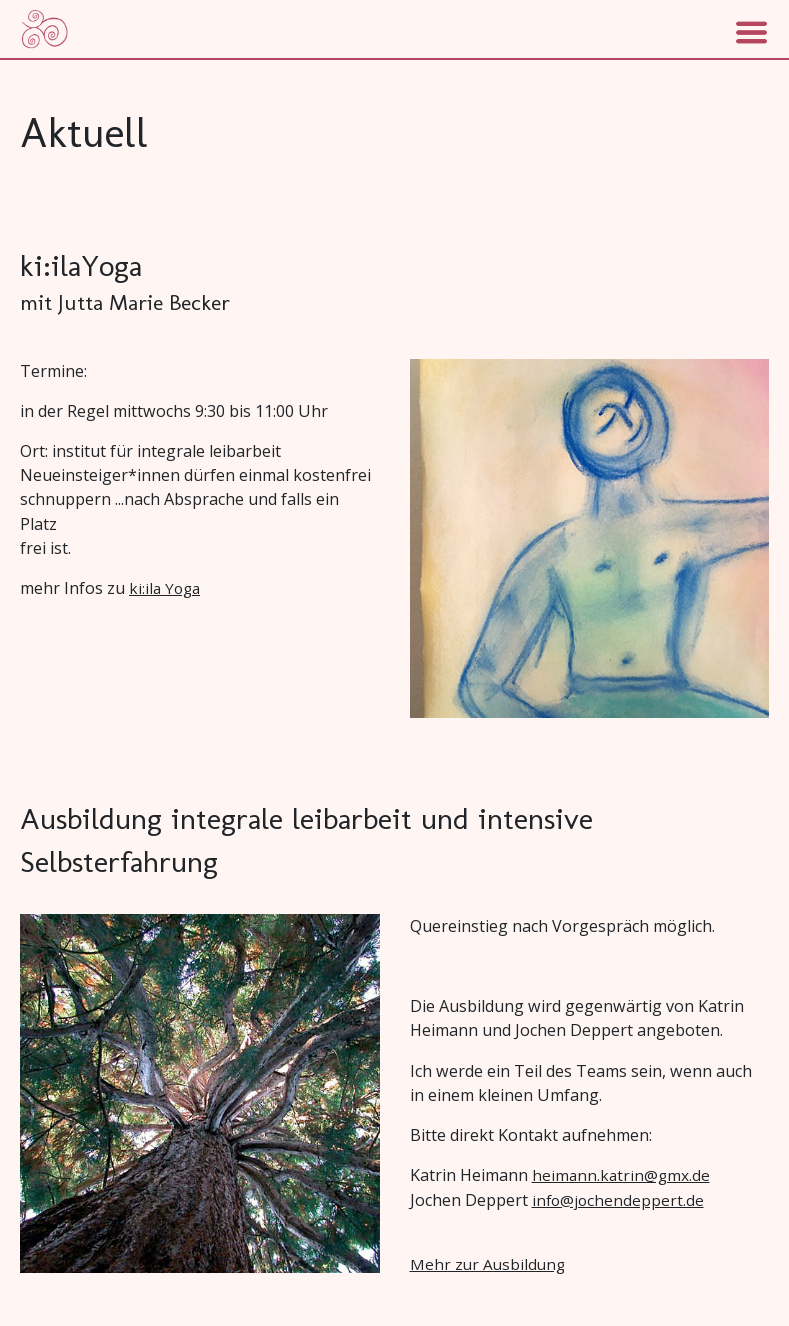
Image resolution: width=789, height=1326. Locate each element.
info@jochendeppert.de (618, 1200)
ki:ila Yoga (164, 588)
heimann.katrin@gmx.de (621, 1175)
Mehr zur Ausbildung (487, 1264)
